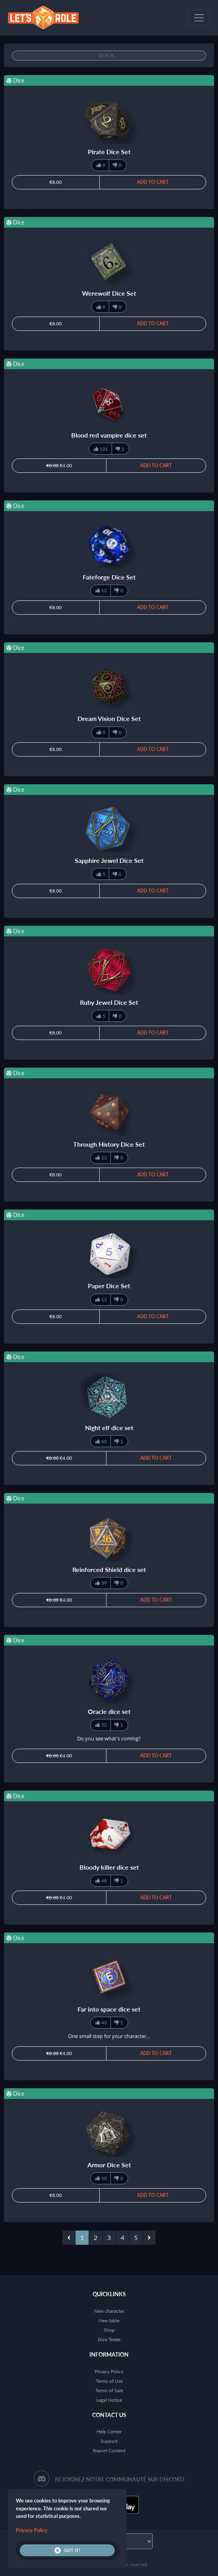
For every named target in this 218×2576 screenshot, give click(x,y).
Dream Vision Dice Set (109, 718)
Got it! (67, 2550)
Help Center (109, 2431)
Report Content (109, 2450)
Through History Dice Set (109, 1144)
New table (109, 2320)
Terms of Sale (109, 2390)
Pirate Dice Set (109, 151)
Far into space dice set (109, 2009)
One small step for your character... (109, 2036)
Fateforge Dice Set (109, 577)
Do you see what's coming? (109, 1738)
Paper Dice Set (109, 1285)
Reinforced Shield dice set (109, 1569)
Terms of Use (109, 2381)
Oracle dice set (109, 1711)
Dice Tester (109, 2339)
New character (109, 2311)
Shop (109, 2330)
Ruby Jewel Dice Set (109, 1002)
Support (109, 2441)
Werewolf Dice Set (109, 293)
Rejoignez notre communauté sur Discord (119, 2479)
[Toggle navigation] (199, 18)
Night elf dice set (109, 1427)
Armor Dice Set (109, 2164)
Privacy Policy (109, 2371)
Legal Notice (109, 2400)
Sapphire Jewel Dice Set (109, 860)
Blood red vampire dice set (109, 435)
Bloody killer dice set (109, 1867)
